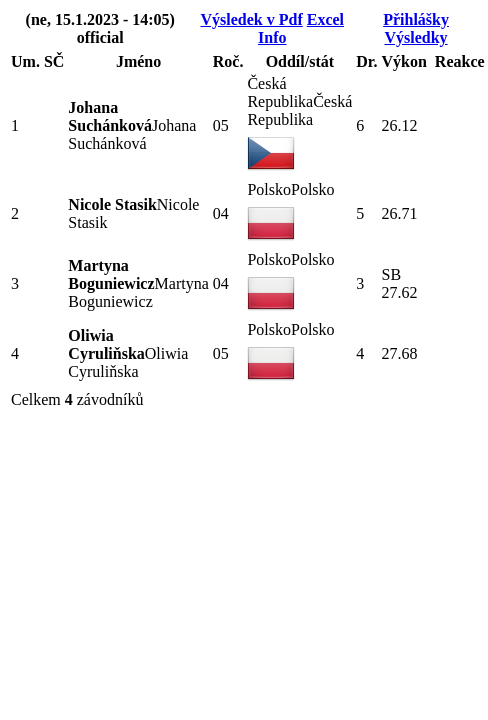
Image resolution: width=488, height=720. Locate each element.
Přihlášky (416, 19)
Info (272, 37)
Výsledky (415, 37)
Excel (325, 19)
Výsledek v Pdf (251, 19)
